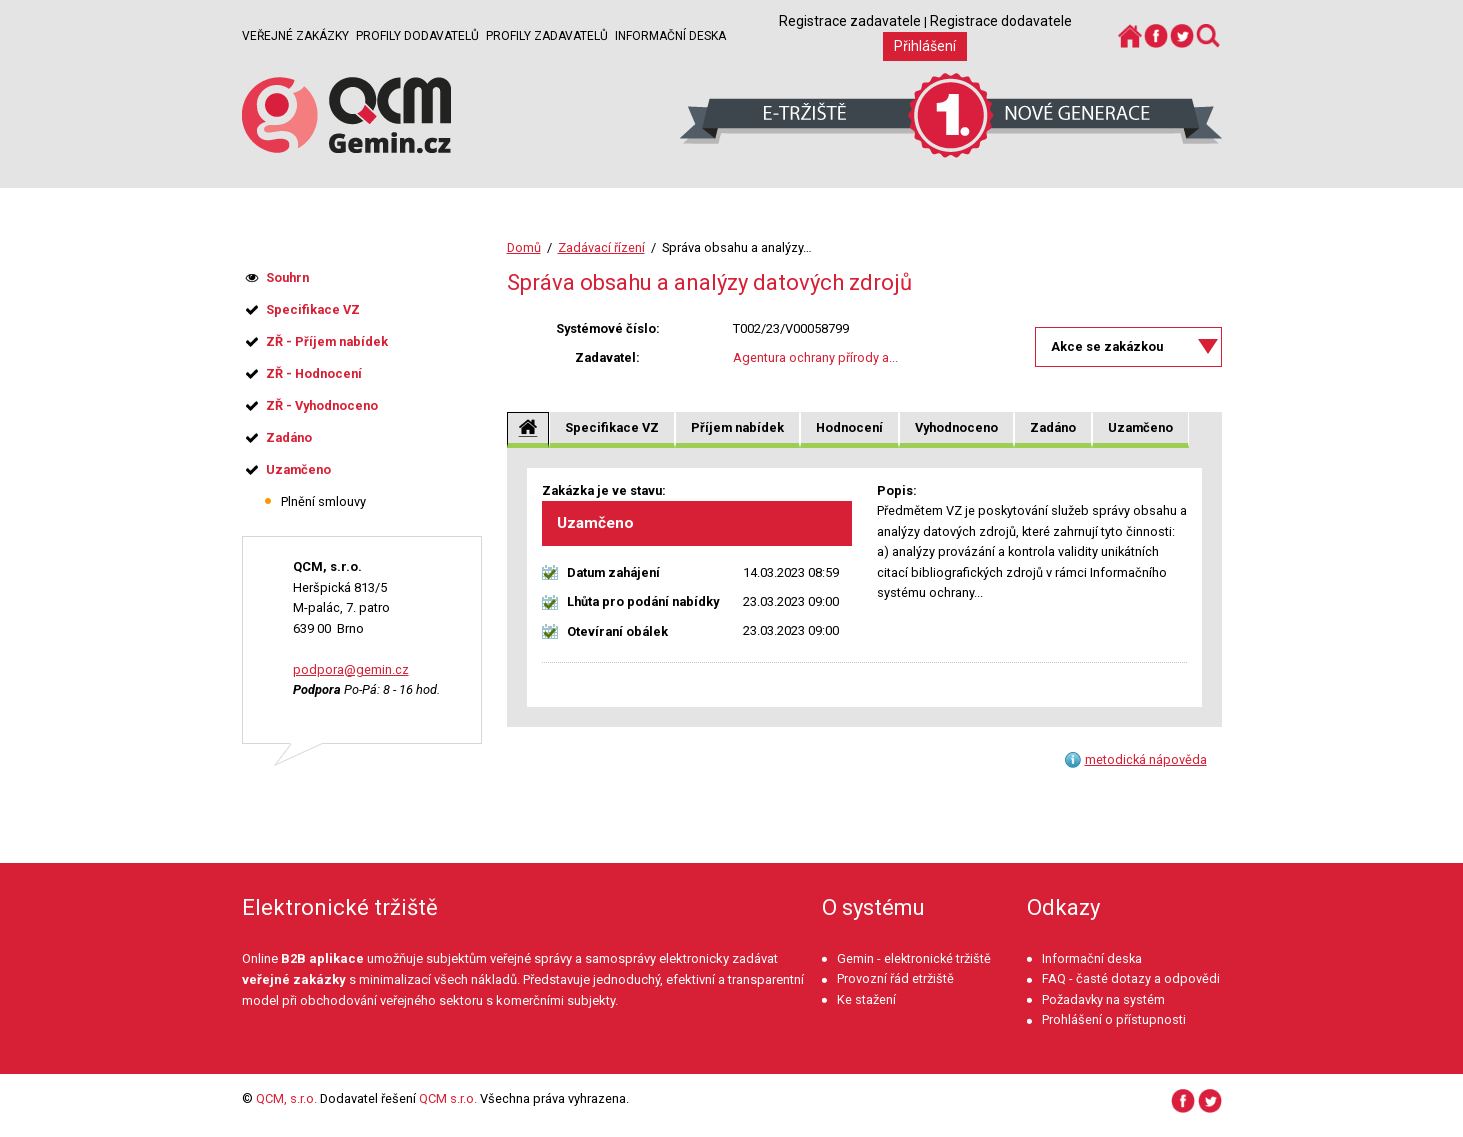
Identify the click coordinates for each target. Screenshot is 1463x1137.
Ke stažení (866, 999)
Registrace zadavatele (850, 21)
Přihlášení (925, 46)
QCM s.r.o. (448, 1098)
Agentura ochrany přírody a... (815, 357)
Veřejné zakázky (295, 36)
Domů (524, 247)
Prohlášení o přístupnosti (1114, 1019)
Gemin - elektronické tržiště (914, 958)
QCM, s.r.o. (286, 1098)
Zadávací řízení (601, 247)
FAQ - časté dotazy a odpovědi (1131, 978)
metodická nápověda (1146, 759)
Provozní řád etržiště (895, 978)
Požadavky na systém (1103, 999)
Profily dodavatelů (417, 36)
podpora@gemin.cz (351, 669)
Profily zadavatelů (547, 36)
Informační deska (670, 36)
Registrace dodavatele (1001, 21)
